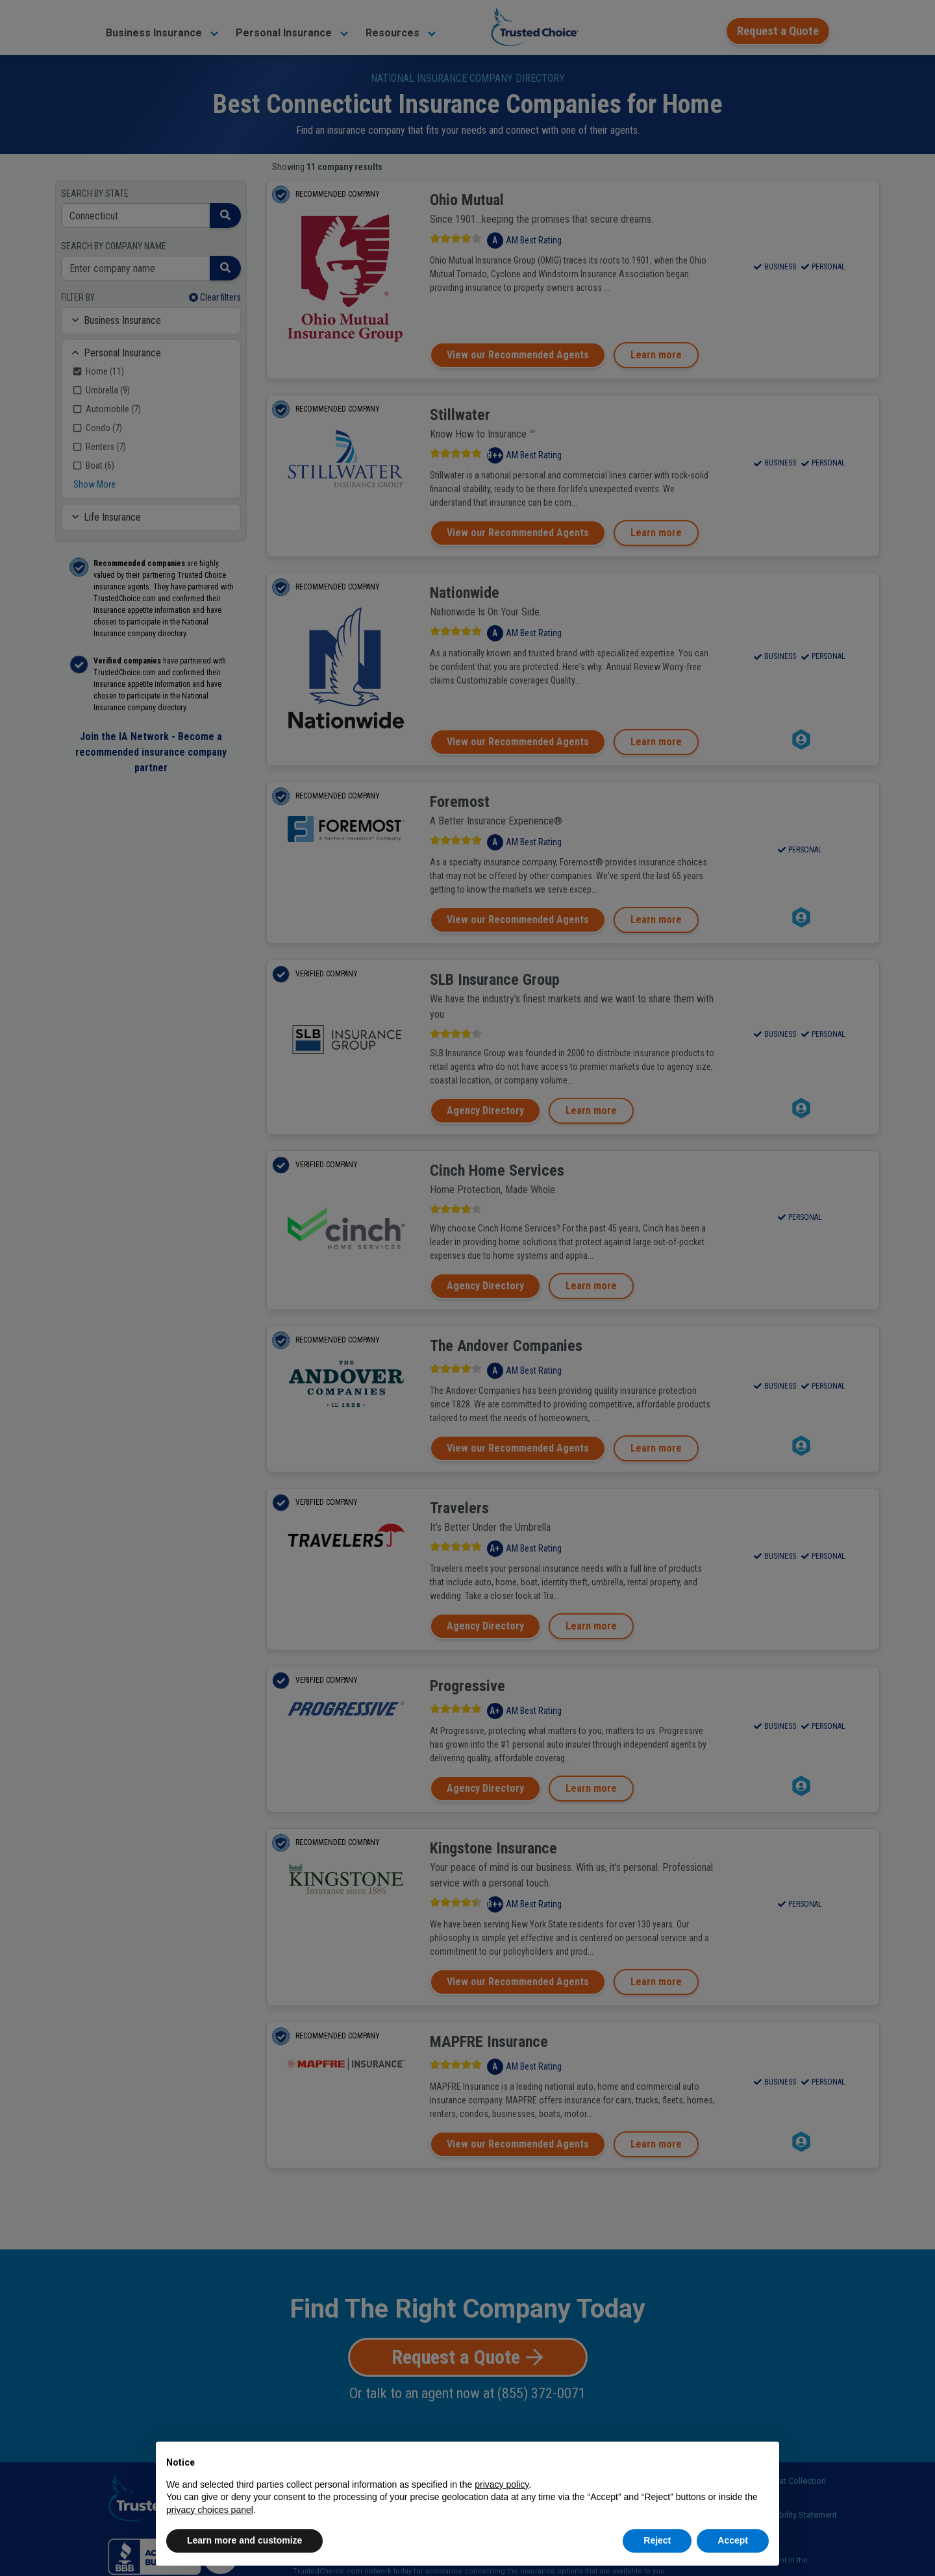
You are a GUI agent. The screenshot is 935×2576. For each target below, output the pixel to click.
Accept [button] (732, 2540)
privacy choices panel (209, 2510)
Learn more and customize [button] (244, 2540)
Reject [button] (657, 2540)
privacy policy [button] (502, 2484)
